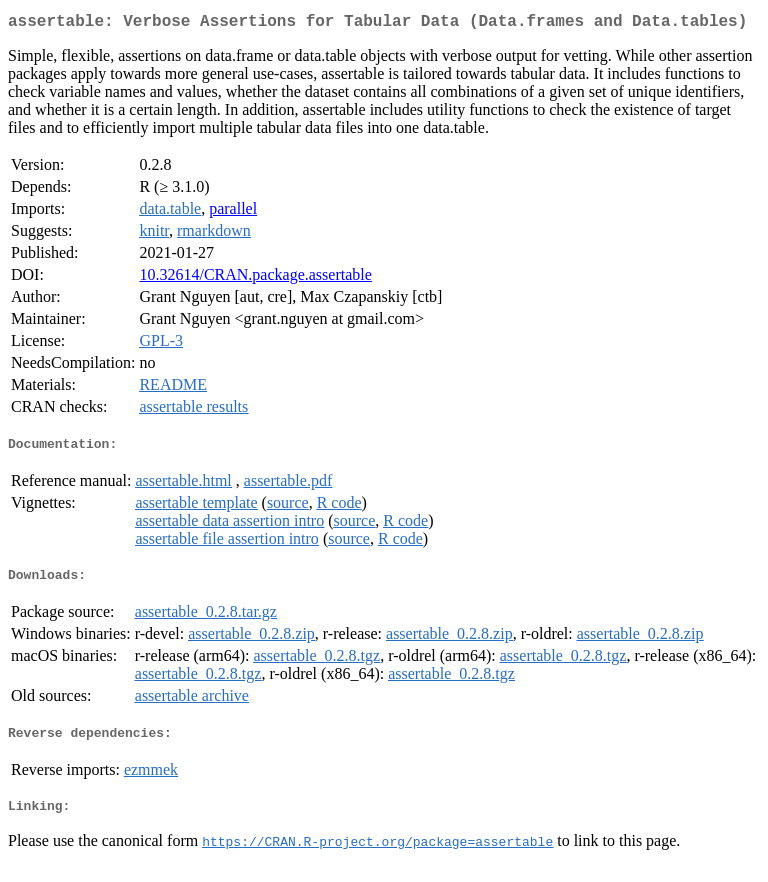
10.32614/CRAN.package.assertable (255, 278)
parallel (233, 212)
